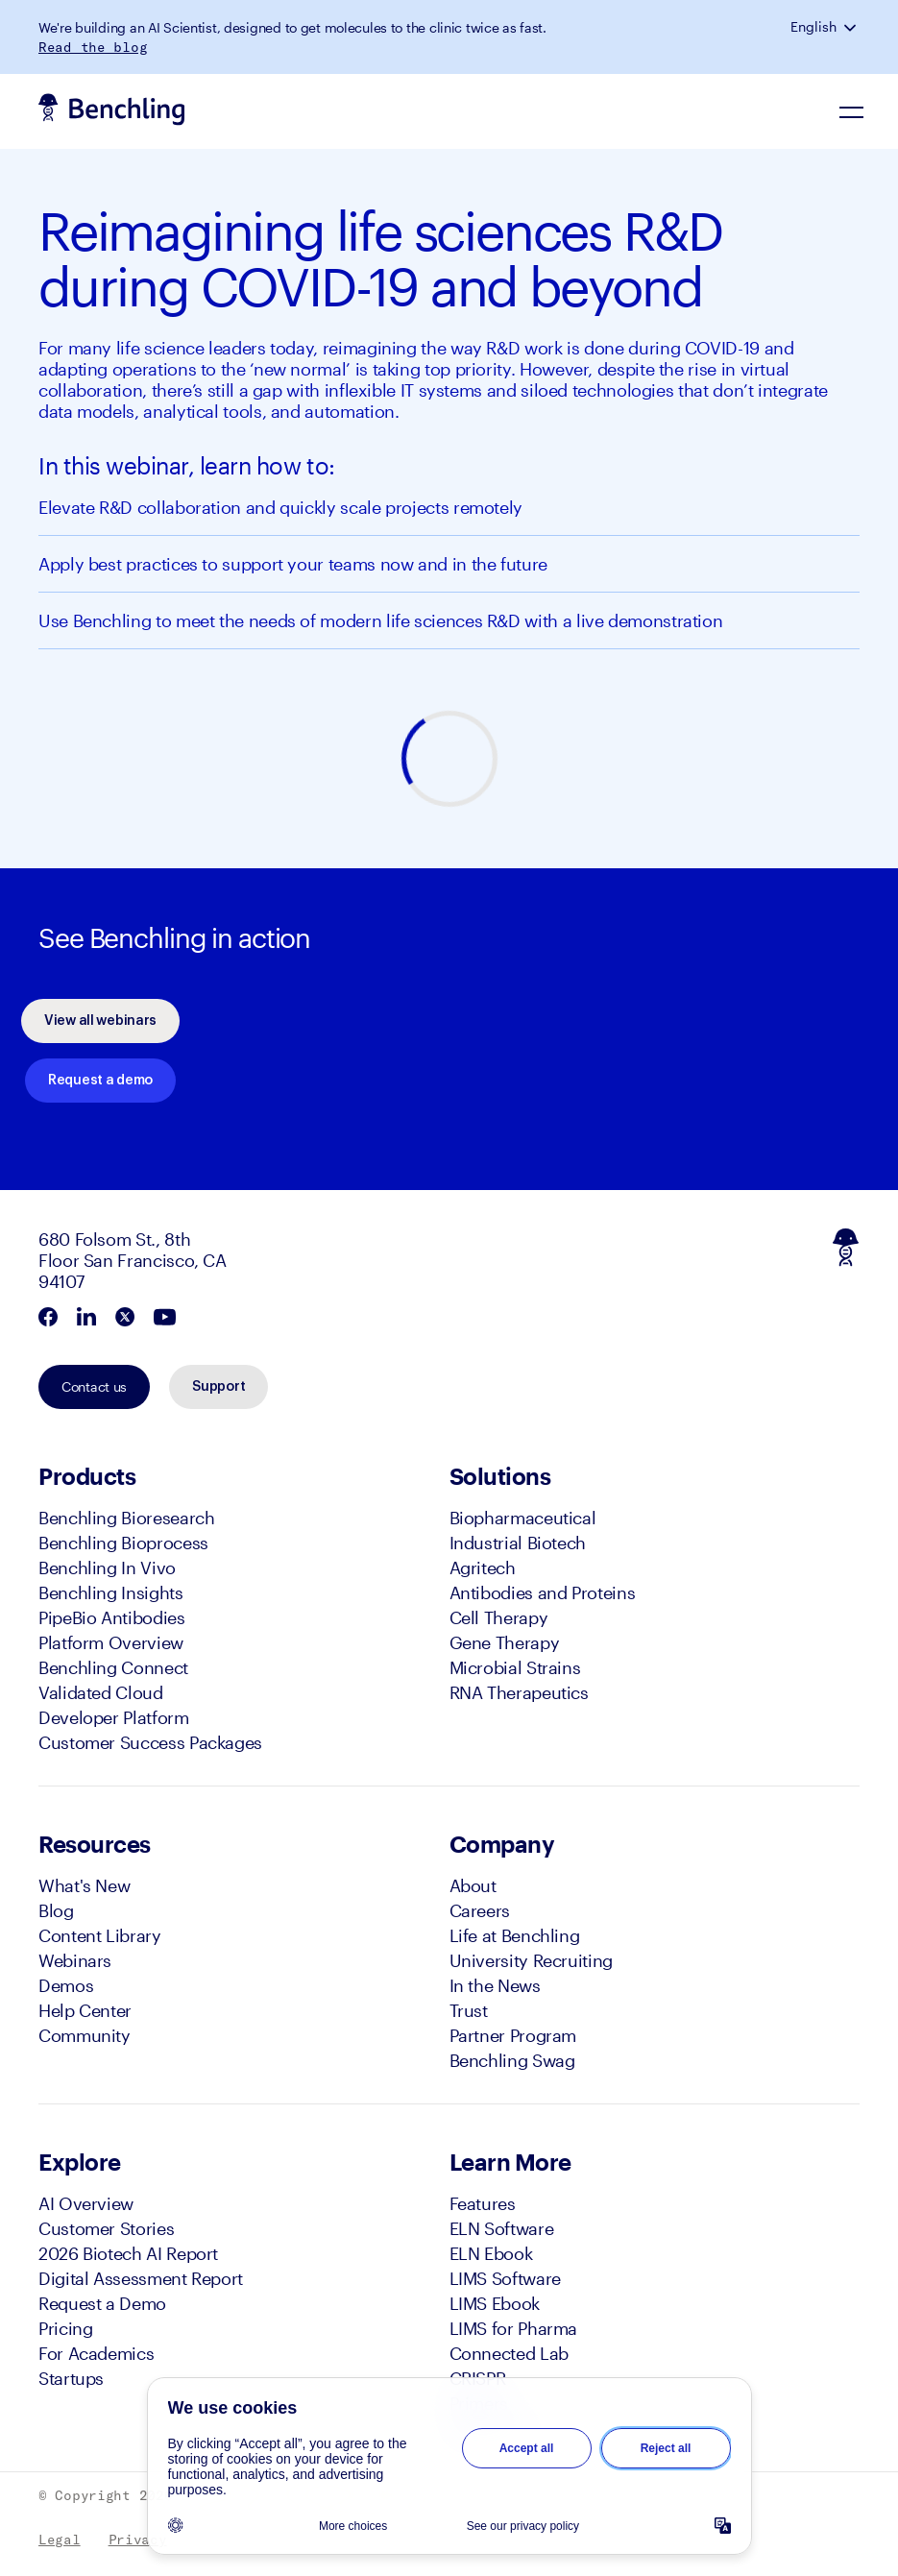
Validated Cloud (100, 1692)
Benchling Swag (512, 2060)
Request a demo (100, 1080)
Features (482, 2203)
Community (84, 2035)
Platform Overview (110, 1642)
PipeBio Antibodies (111, 1617)
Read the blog (92, 47)
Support (218, 1387)
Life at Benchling (514, 1935)
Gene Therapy (504, 1642)
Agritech (482, 1567)
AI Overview (85, 2203)
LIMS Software (505, 2278)
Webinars (74, 1960)
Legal (59, 2539)
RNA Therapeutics (519, 1692)
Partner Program (513, 2035)
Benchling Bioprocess (123, 1542)
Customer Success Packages (150, 1742)
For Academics (96, 2353)
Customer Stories (106, 2228)
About (473, 1885)
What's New (84, 1885)
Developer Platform (113, 1717)
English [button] (813, 27)
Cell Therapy (498, 1617)
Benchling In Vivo (107, 1567)
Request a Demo (102, 2303)
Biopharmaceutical (522, 1517)
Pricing (65, 2328)
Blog (56, 1910)
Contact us (94, 1386)
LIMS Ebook (494, 2303)
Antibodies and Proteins (542, 1592)
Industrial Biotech (518, 1542)
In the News (495, 1985)
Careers (479, 1910)
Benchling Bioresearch (126, 1517)
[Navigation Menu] (852, 111)
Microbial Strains (515, 1667)
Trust (468, 2010)
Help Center (85, 2010)
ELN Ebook (491, 2253)
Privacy (138, 2539)
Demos (65, 1985)
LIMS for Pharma (513, 2328)
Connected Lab (509, 2353)
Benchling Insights (110, 1592)
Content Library (99, 1935)
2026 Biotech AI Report (128, 2253)
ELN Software (501, 2228)
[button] (852, 27)
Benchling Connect (113, 1667)
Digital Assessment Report (140, 2278)
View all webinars (100, 1021)
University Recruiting (531, 1960)
